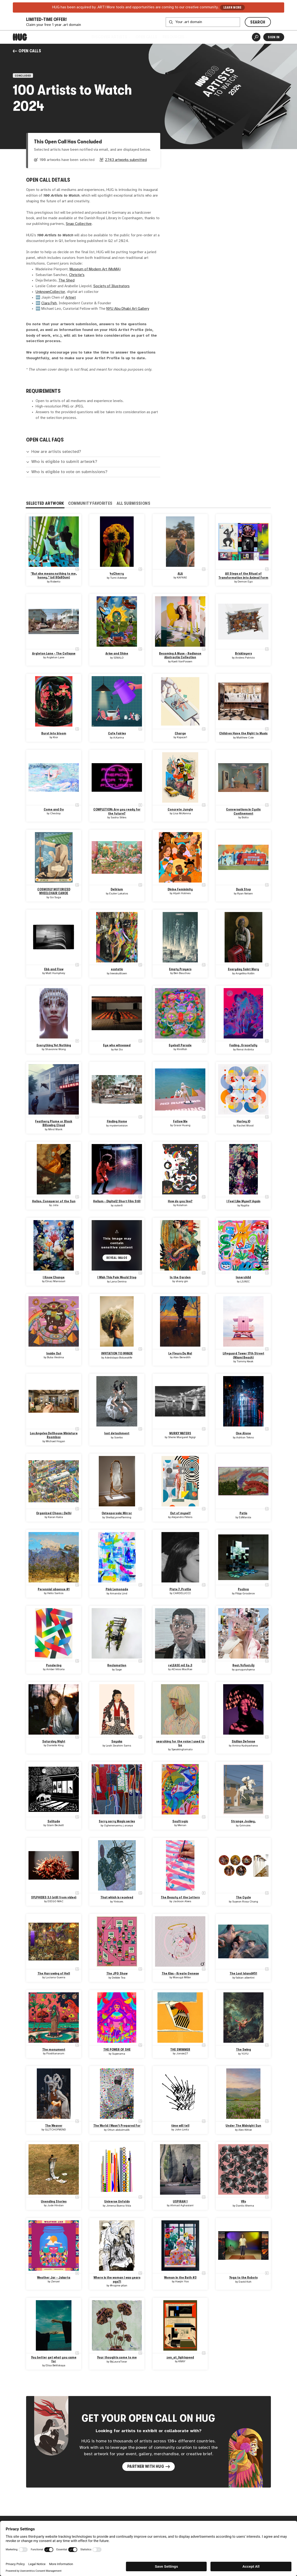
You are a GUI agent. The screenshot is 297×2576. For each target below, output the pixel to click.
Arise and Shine (116, 653)
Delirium (117, 889)
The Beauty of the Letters (180, 1897)
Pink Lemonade (117, 1589)
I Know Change (54, 1277)
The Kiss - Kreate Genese (180, 1973)
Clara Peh (49, 303)
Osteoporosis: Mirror (117, 1513)
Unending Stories (53, 2201)
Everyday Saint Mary (243, 969)
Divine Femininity (180, 889)
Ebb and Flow (53, 969)
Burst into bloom (53, 733)
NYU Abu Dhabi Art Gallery (127, 309)
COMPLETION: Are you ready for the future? (117, 811)
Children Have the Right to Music (243, 733)
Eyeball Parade (180, 1045)
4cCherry (117, 574)
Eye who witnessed (117, 1045)
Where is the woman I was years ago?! (117, 2279)
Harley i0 (243, 1121)
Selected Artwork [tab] (45, 503)
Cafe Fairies (117, 733)
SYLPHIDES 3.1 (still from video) (53, 1897)
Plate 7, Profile (180, 1589)
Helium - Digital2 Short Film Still (117, 1201)
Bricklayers (243, 653)
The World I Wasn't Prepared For (117, 2125)
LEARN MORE (232, 7)
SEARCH (257, 22)
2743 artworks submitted (126, 160)
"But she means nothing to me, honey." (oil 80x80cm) (54, 575)
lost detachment (116, 1433)
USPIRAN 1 (180, 2201)
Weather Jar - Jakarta (53, 2278)
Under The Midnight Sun (243, 2125)
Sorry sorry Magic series (117, 1821)
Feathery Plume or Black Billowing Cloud (53, 1123)
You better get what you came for (53, 2359)
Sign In (273, 37)
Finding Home (117, 1121)
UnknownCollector (50, 292)
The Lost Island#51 (243, 1973)
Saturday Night (53, 1741)
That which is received (116, 1897)
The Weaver (53, 2125)
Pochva (243, 1589)
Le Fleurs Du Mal (180, 1353)
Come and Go (54, 809)
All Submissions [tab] (133, 503)
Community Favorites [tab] (90, 503)
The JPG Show (116, 1973)
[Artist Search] (256, 37)
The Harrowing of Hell (54, 1973)
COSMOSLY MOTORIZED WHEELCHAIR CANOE (53, 891)
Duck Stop (243, 889)
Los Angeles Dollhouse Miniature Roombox (54, 1435)
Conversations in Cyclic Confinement (243, 811)
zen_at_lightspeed (180, 2357)
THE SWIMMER (180, 2049)
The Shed (66, 280)
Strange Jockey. (243, 1821)
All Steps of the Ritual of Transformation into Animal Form (243, 575)
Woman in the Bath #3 (180, 2278)
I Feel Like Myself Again (243, 1201)
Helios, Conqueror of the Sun (53, 1201)
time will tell (180, 2125)
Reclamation (116, 1665)
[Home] (20, 37)
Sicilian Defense (243, 1741)
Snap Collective (79, 224)
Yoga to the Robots (243, 2278)
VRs (243, 2201)
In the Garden (180, 1277)
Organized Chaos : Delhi (53, 1513)
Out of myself (180, 1513)
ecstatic (117, 969)
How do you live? (180, 1201)
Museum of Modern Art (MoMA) (95, 269)
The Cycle (243, 1897)
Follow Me (180, 1121)
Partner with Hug (148, 2466)
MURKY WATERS (180, 1433)
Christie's (77, 275)
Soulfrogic (180, 1821)
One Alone (243, 1433)
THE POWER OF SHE (117, 2049)
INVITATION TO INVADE (117, 1353)
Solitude (53, 1821)
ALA (180, 574)
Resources (175, 36)
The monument (53, 2049)
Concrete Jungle (180, 809)
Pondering (53, 1665)
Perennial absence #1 (54, 1589)
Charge (180, 733)
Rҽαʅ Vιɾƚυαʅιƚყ (243, 1665)
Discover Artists (111, 36)
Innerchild (243, 1277)
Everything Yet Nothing (54, 1045)
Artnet (70, 298)
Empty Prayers (180, 969)
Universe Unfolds (117, 2201)
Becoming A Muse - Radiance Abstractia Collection (180, 655)
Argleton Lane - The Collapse (53, 653)
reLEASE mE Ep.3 (180, 1665)
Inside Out (53, 1353)
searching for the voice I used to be (180, 1743)
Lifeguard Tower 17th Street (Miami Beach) (243, 1355)
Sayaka (116, 1741)
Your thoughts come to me (117, 2357)
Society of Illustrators (111, 286)
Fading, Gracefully (243, 1045)
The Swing (243, 2049)
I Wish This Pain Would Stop (117, 1277)
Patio (243, 1513)
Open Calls (146, 36)
